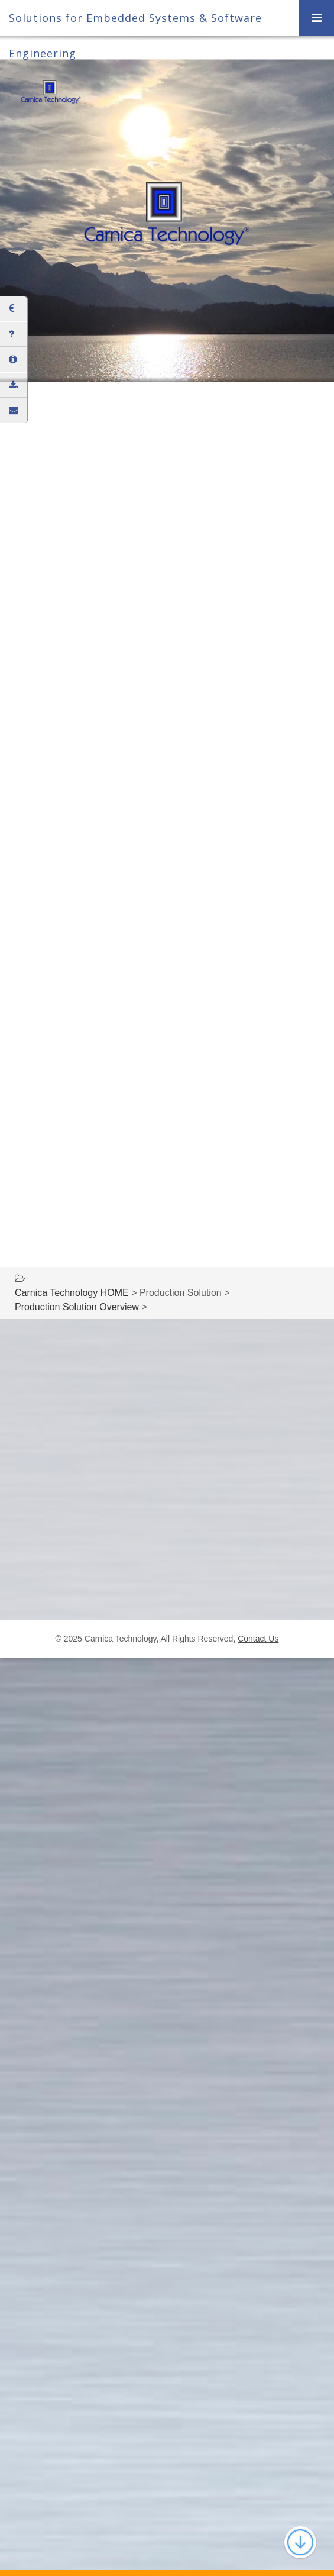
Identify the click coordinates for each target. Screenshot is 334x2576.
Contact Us (258, 1638)
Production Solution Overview (77, 1307)
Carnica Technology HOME (72, 1293)
